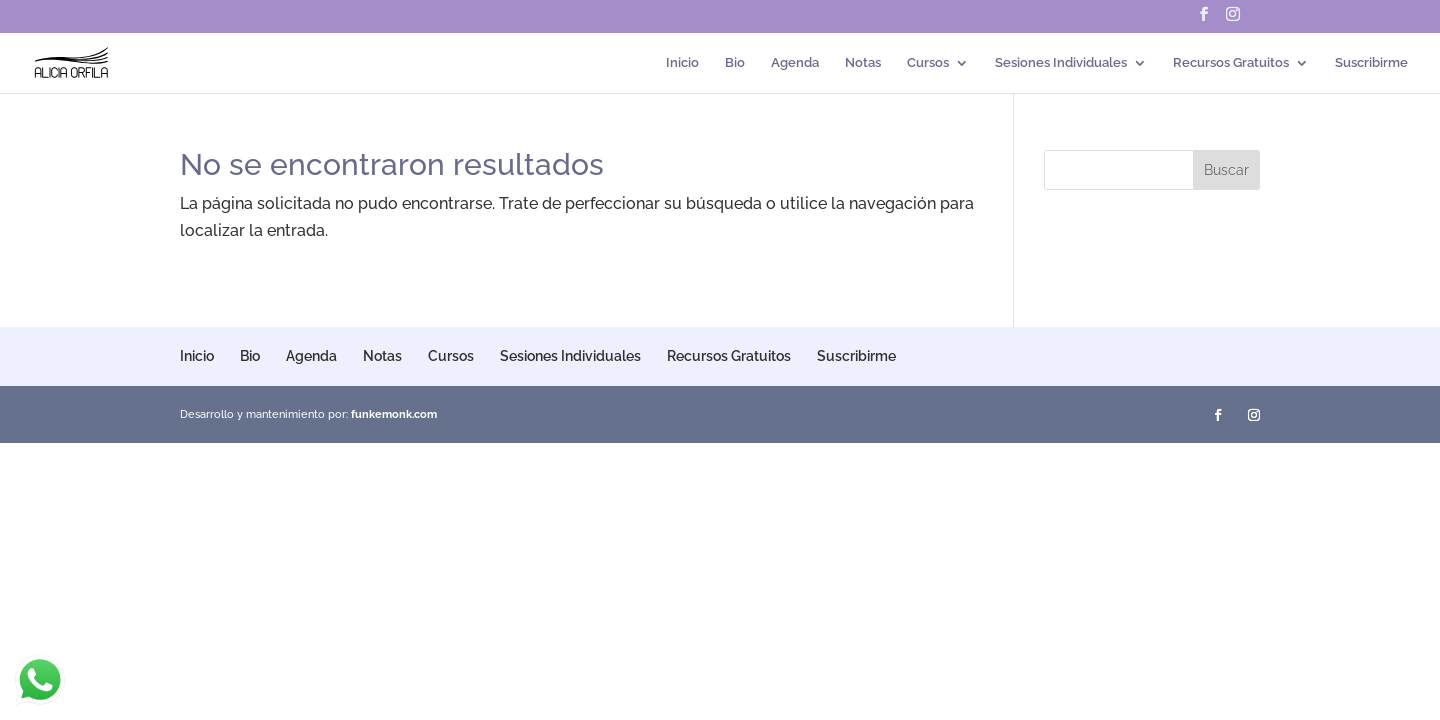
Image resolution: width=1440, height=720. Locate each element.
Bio (735, 63)
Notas (863, 63)
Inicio (682, 63)
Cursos (928, 63)
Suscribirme (1371, 63)
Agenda (795, 63)
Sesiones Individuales (1061, 63)
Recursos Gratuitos (1231, 63)
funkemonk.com (394, 414)
